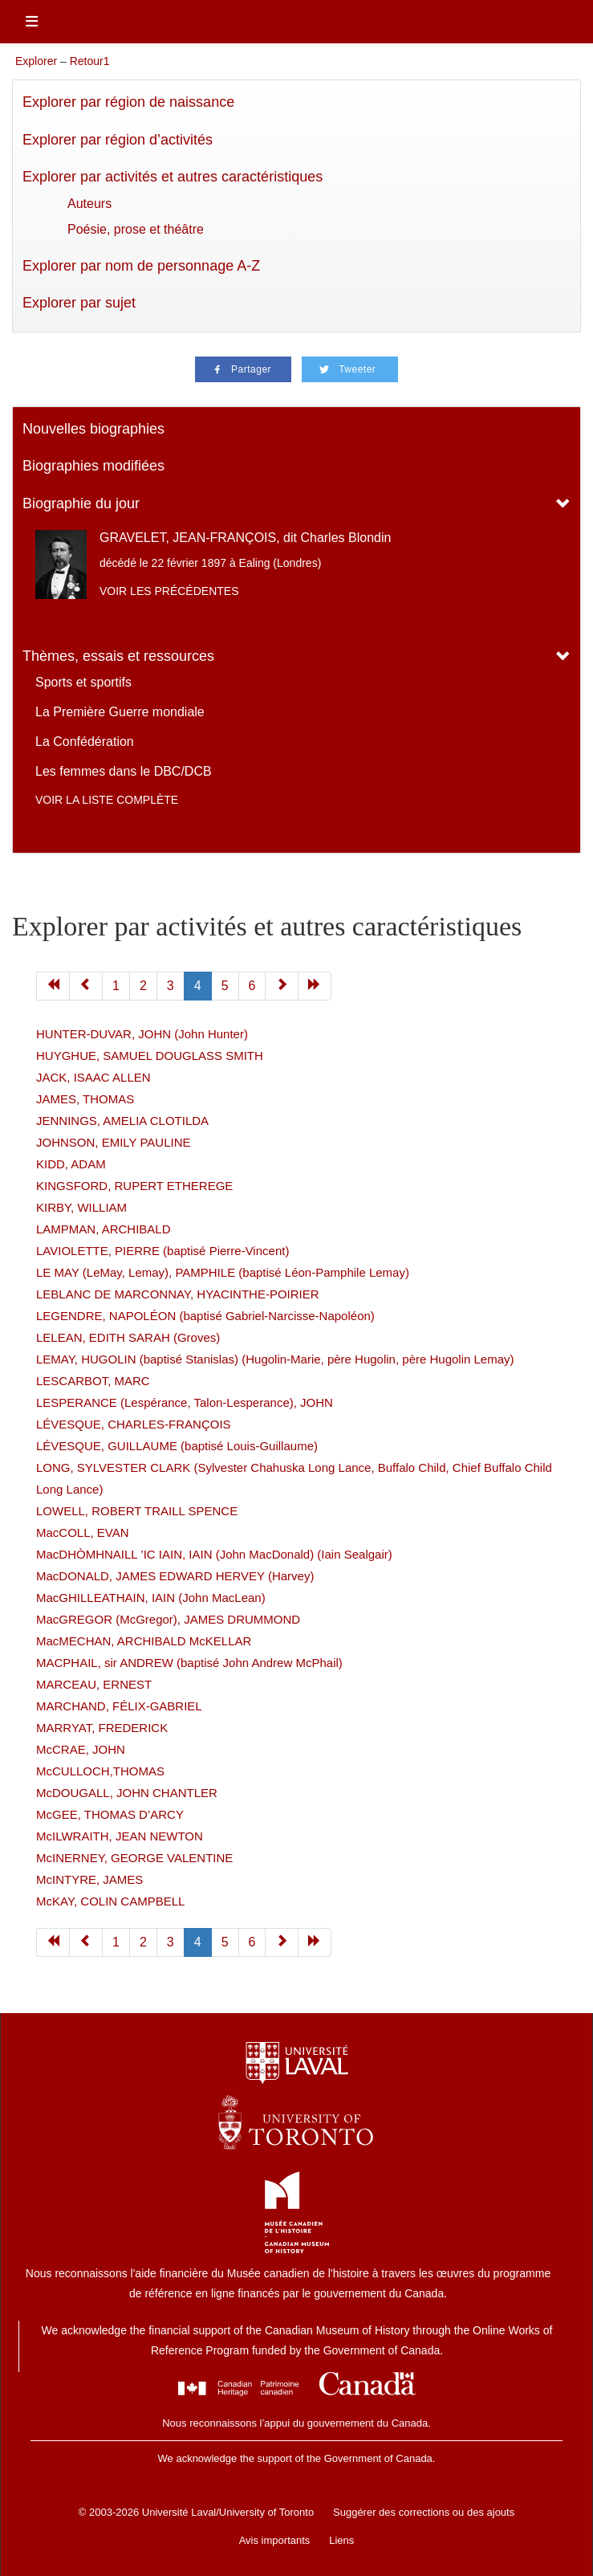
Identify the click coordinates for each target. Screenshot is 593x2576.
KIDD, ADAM (71, 1164)
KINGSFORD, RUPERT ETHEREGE (134, 1185)
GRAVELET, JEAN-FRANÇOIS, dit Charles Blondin (245, 537)
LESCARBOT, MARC (93, 1381)
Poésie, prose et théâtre (135, 229)
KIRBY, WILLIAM (81, 1207)
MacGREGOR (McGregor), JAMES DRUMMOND (168, 1619)
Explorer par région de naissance (128, 102)
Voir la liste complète (106, 799)
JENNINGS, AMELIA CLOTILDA (122, 1120)
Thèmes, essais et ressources (118, 656)
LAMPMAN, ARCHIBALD (103, 1229)
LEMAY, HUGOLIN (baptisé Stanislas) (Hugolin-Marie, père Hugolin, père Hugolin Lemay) (275, 1359)
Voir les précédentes (169, 591)
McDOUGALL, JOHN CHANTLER (126, 1793)
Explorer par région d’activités (117, 140)
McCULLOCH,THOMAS (100, 1771)
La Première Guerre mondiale (120, 712)
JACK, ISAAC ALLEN (93, 1077)
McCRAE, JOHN (80, 1749)
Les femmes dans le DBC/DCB (123, 771)
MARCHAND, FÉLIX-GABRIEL (119, 1706)
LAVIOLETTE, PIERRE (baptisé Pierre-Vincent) (162, 1250)
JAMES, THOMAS (85, 1099)
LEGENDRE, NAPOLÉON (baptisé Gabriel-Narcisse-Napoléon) (205, 1316)
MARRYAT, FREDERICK (102, 1727)
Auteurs (89, 203)
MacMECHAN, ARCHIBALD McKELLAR (143, 1641)
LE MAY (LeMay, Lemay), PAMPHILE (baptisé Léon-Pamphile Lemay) (222, 1272)
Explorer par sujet (79, 303)
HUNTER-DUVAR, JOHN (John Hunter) (142, 1034)
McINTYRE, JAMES (89, 1879)
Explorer (36, 61)
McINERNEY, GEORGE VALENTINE (134, 1858)
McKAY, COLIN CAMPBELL (110, 1901)
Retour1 (90, 61)
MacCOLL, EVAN (82, 1532)
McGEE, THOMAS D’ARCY (110, 1814)
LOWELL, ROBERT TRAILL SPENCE (137, 1511)
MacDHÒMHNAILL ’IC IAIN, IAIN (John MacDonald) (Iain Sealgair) (214, 1554)
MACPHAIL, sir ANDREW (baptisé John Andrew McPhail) (189, 1662)
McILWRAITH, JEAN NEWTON (119, 1836)
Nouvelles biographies (93, 429)
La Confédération (84, 741)
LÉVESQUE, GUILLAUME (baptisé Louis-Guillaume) (177, 1446)
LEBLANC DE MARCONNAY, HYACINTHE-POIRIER (177, 1294)
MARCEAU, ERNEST (94, 1684)
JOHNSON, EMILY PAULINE (113, 1142)
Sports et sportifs (83, 682)
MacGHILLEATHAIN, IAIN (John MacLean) (151, 1597)
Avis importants (275, 2540)
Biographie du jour (81, 503)
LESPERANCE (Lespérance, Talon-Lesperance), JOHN (184, 1402)
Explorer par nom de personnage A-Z (141, 266)
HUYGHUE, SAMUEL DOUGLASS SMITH (149, 1055)
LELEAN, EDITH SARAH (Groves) (128, 1337)
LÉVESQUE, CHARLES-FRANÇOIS (133, 1424)
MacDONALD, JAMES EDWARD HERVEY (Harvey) (175, 1576)
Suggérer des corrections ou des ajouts (423, 2512)
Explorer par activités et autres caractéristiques (172, 177)
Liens (341, 2540)
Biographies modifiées (93, 466)
